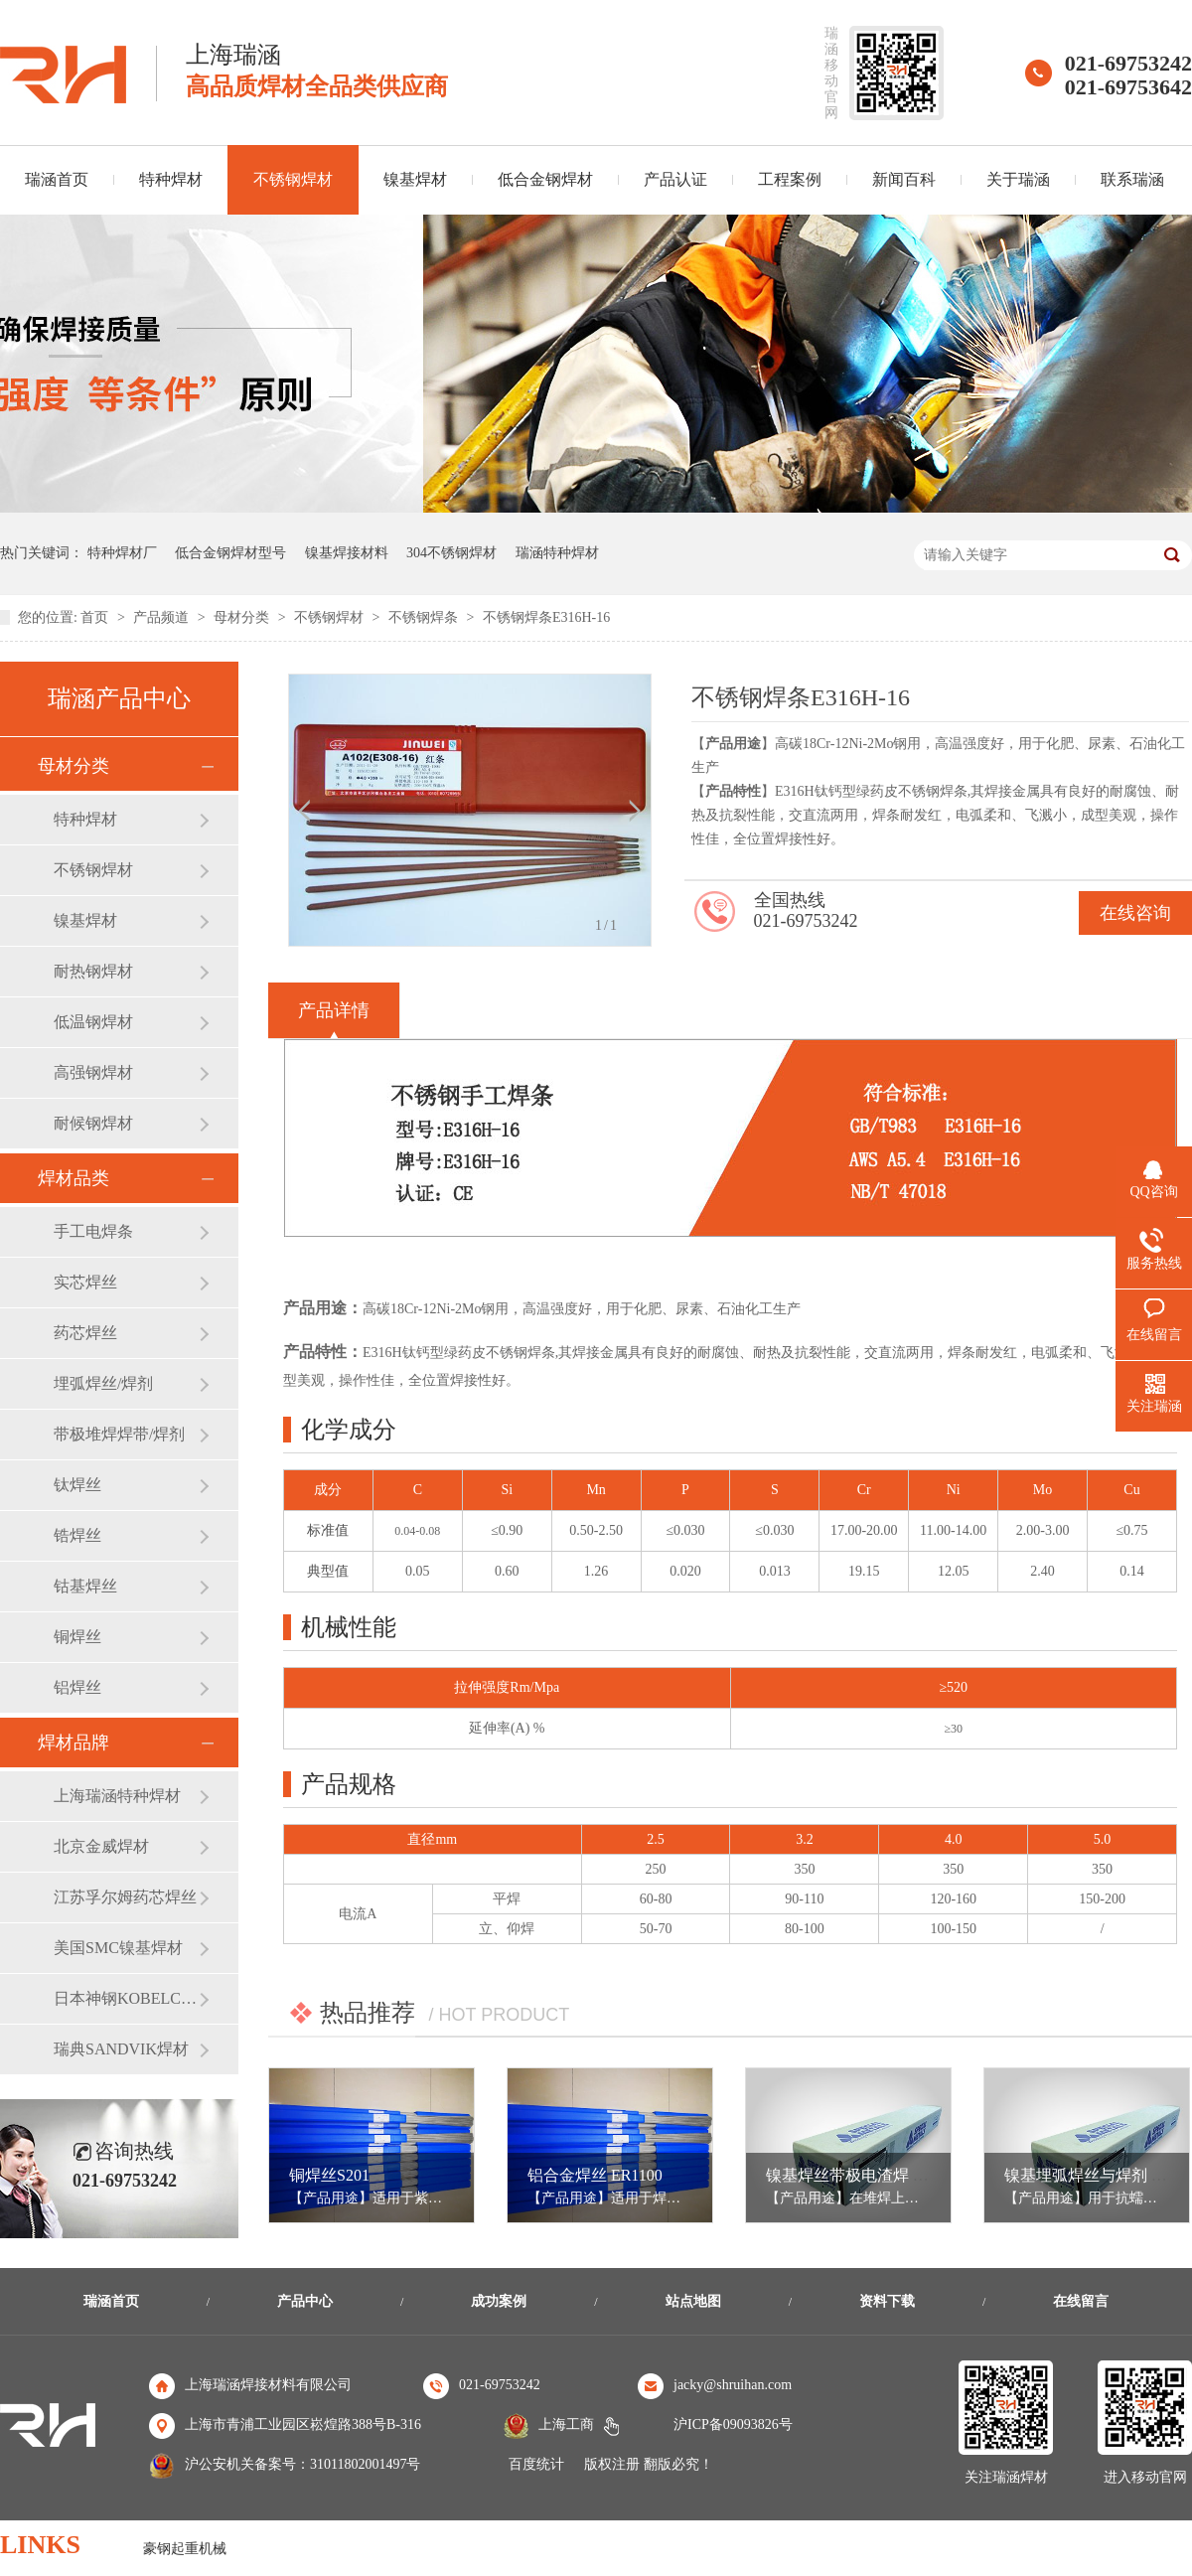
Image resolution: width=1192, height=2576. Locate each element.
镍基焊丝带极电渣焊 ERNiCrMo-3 (883, 2175)
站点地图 (693, 2301)
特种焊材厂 (122, 552)
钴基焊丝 (85, 1586)
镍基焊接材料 (346, 552)
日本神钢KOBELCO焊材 (126, 1998)
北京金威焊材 (101, 1846)
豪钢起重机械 (184, 2548)
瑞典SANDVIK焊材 (121, 2049)
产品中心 (305, 2301)
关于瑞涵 (1018, 179)
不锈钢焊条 (425, 617)
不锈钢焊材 (293, 179)
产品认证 (675, 179)
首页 (96, 617)
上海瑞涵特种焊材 (117, 1795)
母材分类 (243, 617)
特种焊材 (171, 179)
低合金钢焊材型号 (230, 552)
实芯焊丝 (85, 1282)
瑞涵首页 (111, 2301)
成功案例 (498, 2301)
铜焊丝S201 (329, 2175)
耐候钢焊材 (93, 1123)
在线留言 (1081, 2301)
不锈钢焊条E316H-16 (546, 617)
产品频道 (163, 617)
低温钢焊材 (93, 1021)
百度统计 (536, 2464)
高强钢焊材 (93, 1072)
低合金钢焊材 (545, 179)
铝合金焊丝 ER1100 (595, 2175)
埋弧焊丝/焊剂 (103, 1383)
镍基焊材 (415, 179)
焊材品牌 (73, 1742)
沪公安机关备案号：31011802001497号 (302, 2464)
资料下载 (887, 2301)
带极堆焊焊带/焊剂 (119, 1434)
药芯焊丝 (85, 1332)
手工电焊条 (93, 1231)
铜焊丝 (77, 1636)
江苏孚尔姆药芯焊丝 (125, 1897)
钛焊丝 (77, 1484)
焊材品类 (73, 1178)
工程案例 (789, 179)
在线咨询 (1135, 913)
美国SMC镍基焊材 (118, 1947)
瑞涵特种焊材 (557, 552)
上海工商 (566, 2424)
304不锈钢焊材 (451, 552)
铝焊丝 (77, 1687)
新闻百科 (904, 179)
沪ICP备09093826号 (733, 2424)
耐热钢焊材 (93, 971)
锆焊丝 (77, 1535)
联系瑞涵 (1132, 179)
